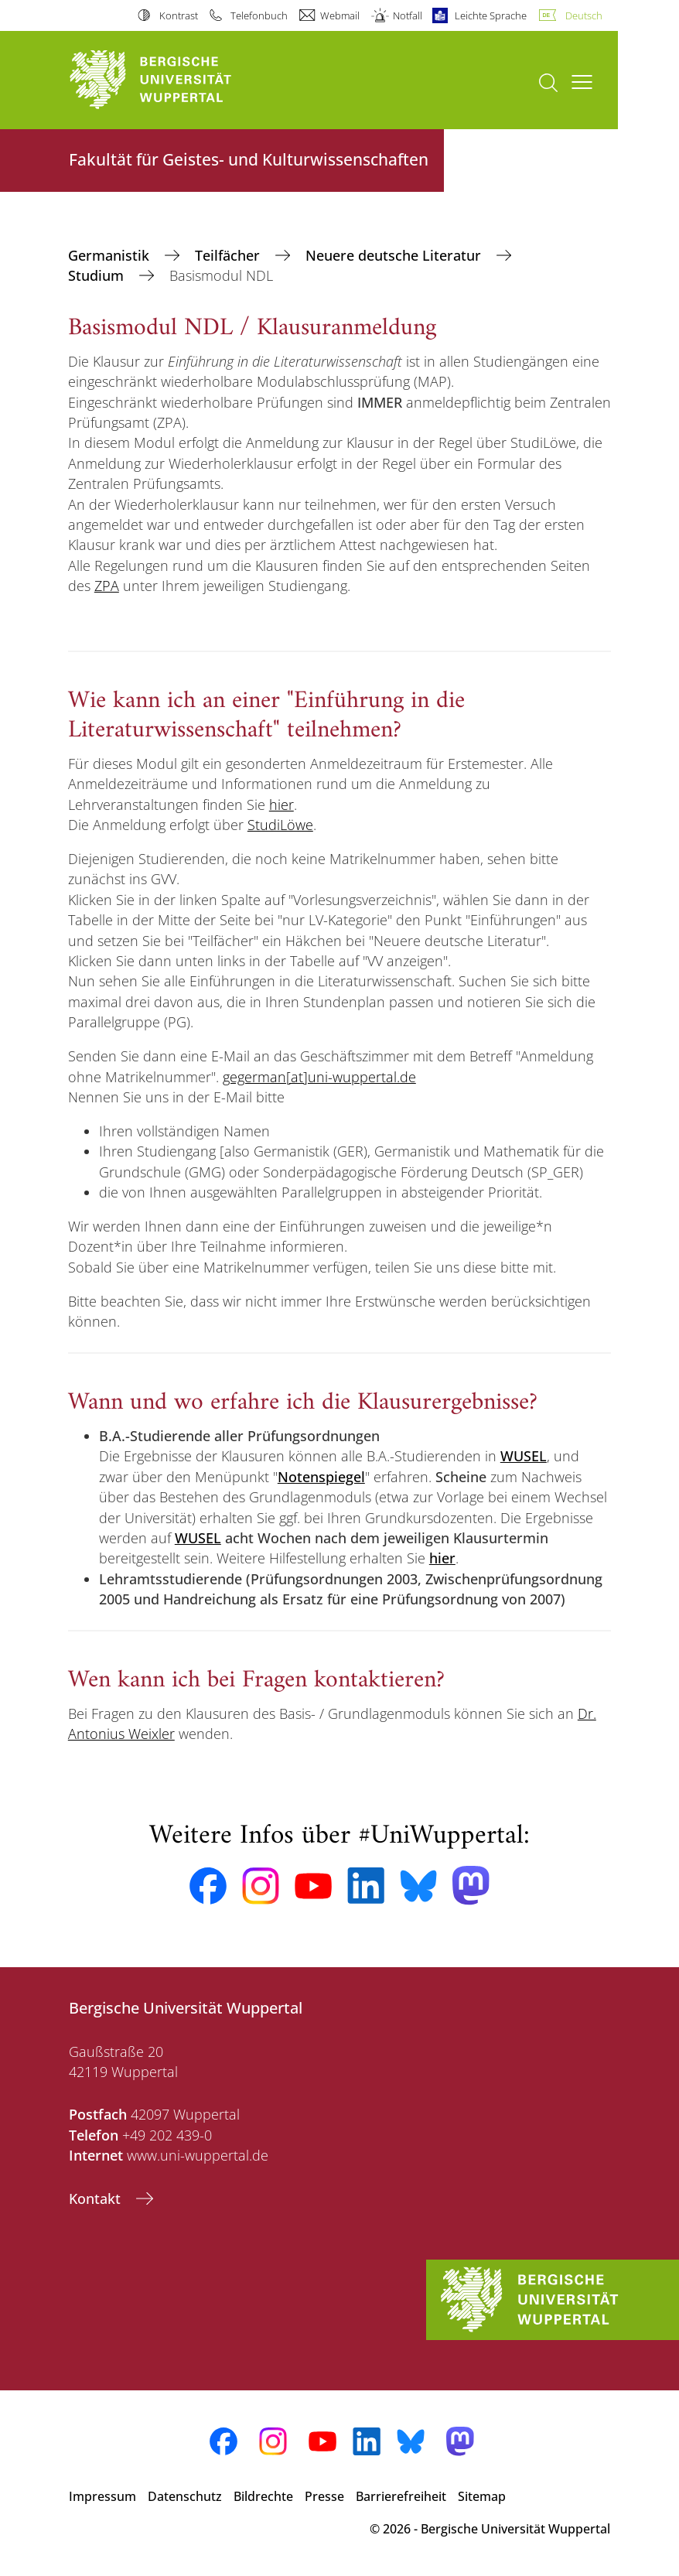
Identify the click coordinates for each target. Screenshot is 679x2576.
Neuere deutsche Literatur (395, 255)
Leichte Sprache (491, 15)
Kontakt (97, 2198)
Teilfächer (229, 255)
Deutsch (583, 15)
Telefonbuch (259, 15)
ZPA (106, 585)
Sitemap (482, 2496)
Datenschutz (185, 2496)
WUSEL (198, 1538)
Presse (324, 2496)
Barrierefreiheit (401, 2496)
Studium (98, 275)
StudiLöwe (280, 824)
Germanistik (110, 255)
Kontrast (178, 15)
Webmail (340, 15)
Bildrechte (263, 2496)
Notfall (407, 15)
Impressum (102, 2496)
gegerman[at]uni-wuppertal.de (319, 1077)
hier (281, 804)
